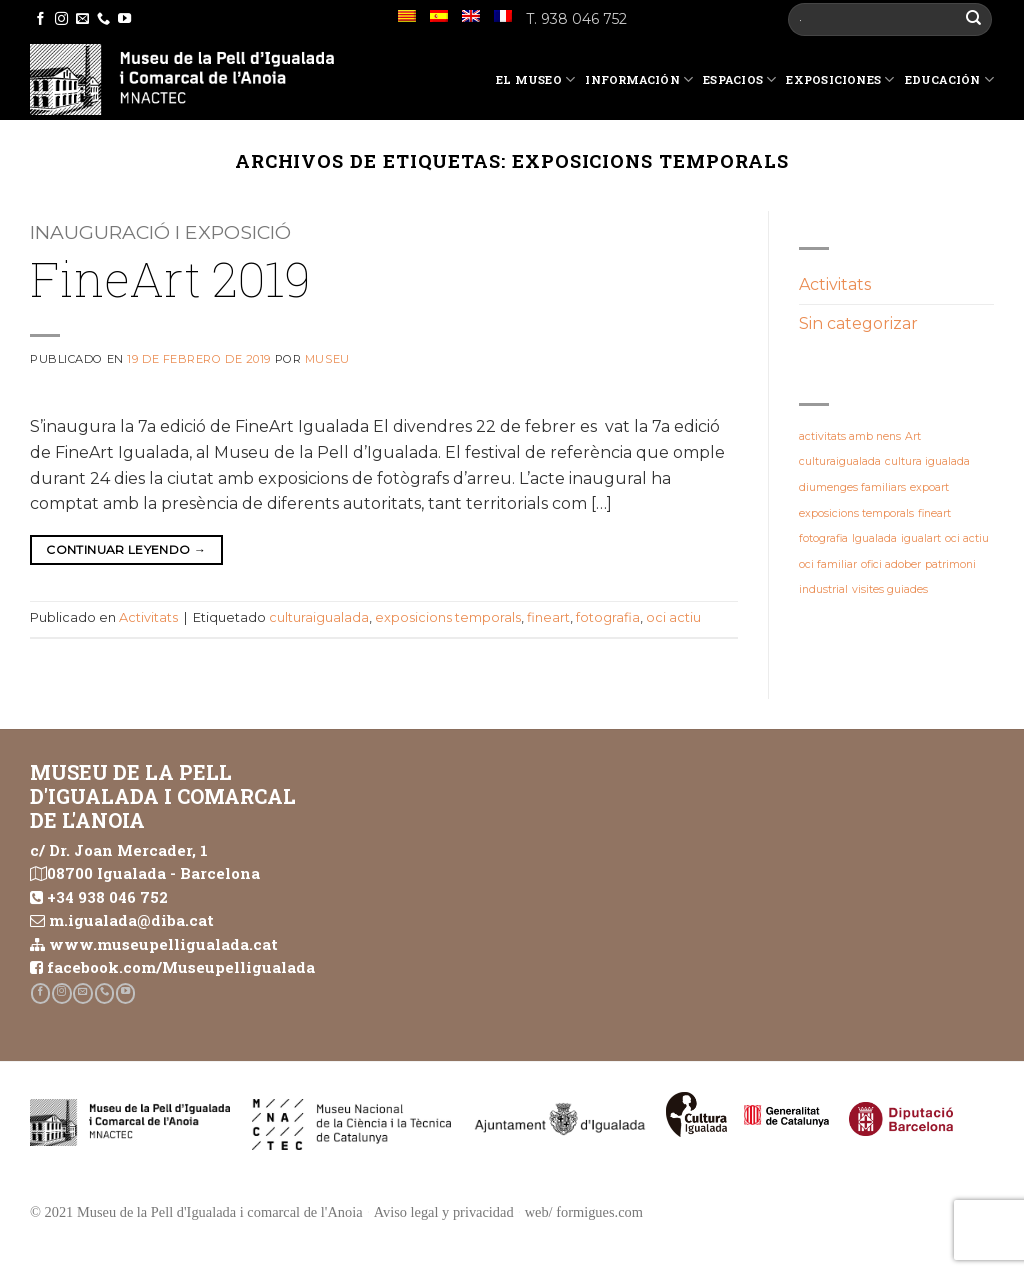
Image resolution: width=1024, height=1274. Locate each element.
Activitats (148, 617)
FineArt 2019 (170, 278)
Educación (949, 79)
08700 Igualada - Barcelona (153, 873)
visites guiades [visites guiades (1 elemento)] (890, 589)
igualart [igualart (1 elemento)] (921, 538)
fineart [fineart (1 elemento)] (934, 513)
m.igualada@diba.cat (131, 920)
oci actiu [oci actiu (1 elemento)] (967, 538)
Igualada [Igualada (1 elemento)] (874, 538)
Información (639, 79)
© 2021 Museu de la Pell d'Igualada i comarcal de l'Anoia (196, 1212)
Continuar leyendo (126, 549)
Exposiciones (840, 79)
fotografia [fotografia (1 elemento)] (823, 538)
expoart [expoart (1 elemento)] (929, 487)
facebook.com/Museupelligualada (181, 967)
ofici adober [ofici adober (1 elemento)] (891, 564)
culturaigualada (319, 617)
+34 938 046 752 (107, 897)
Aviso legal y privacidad (444, 1212)
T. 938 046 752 (576, 19)
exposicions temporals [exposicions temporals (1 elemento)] (856, 513)
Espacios (739, 79)
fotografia (608, 617)
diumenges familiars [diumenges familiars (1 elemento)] (852, 487)
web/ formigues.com (584, 1212)
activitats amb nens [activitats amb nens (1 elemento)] (850, 436)
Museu (327, 359)
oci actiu (673, 617)
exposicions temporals (448, 617)
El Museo (535, 79)
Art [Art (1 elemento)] (913, 436)
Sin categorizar (858, 323)
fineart (548, 617)
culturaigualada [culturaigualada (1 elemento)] (840, 461)
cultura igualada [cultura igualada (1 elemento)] (927, 461)
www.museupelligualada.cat (163, 944)
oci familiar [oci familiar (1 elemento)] (828, 564)
